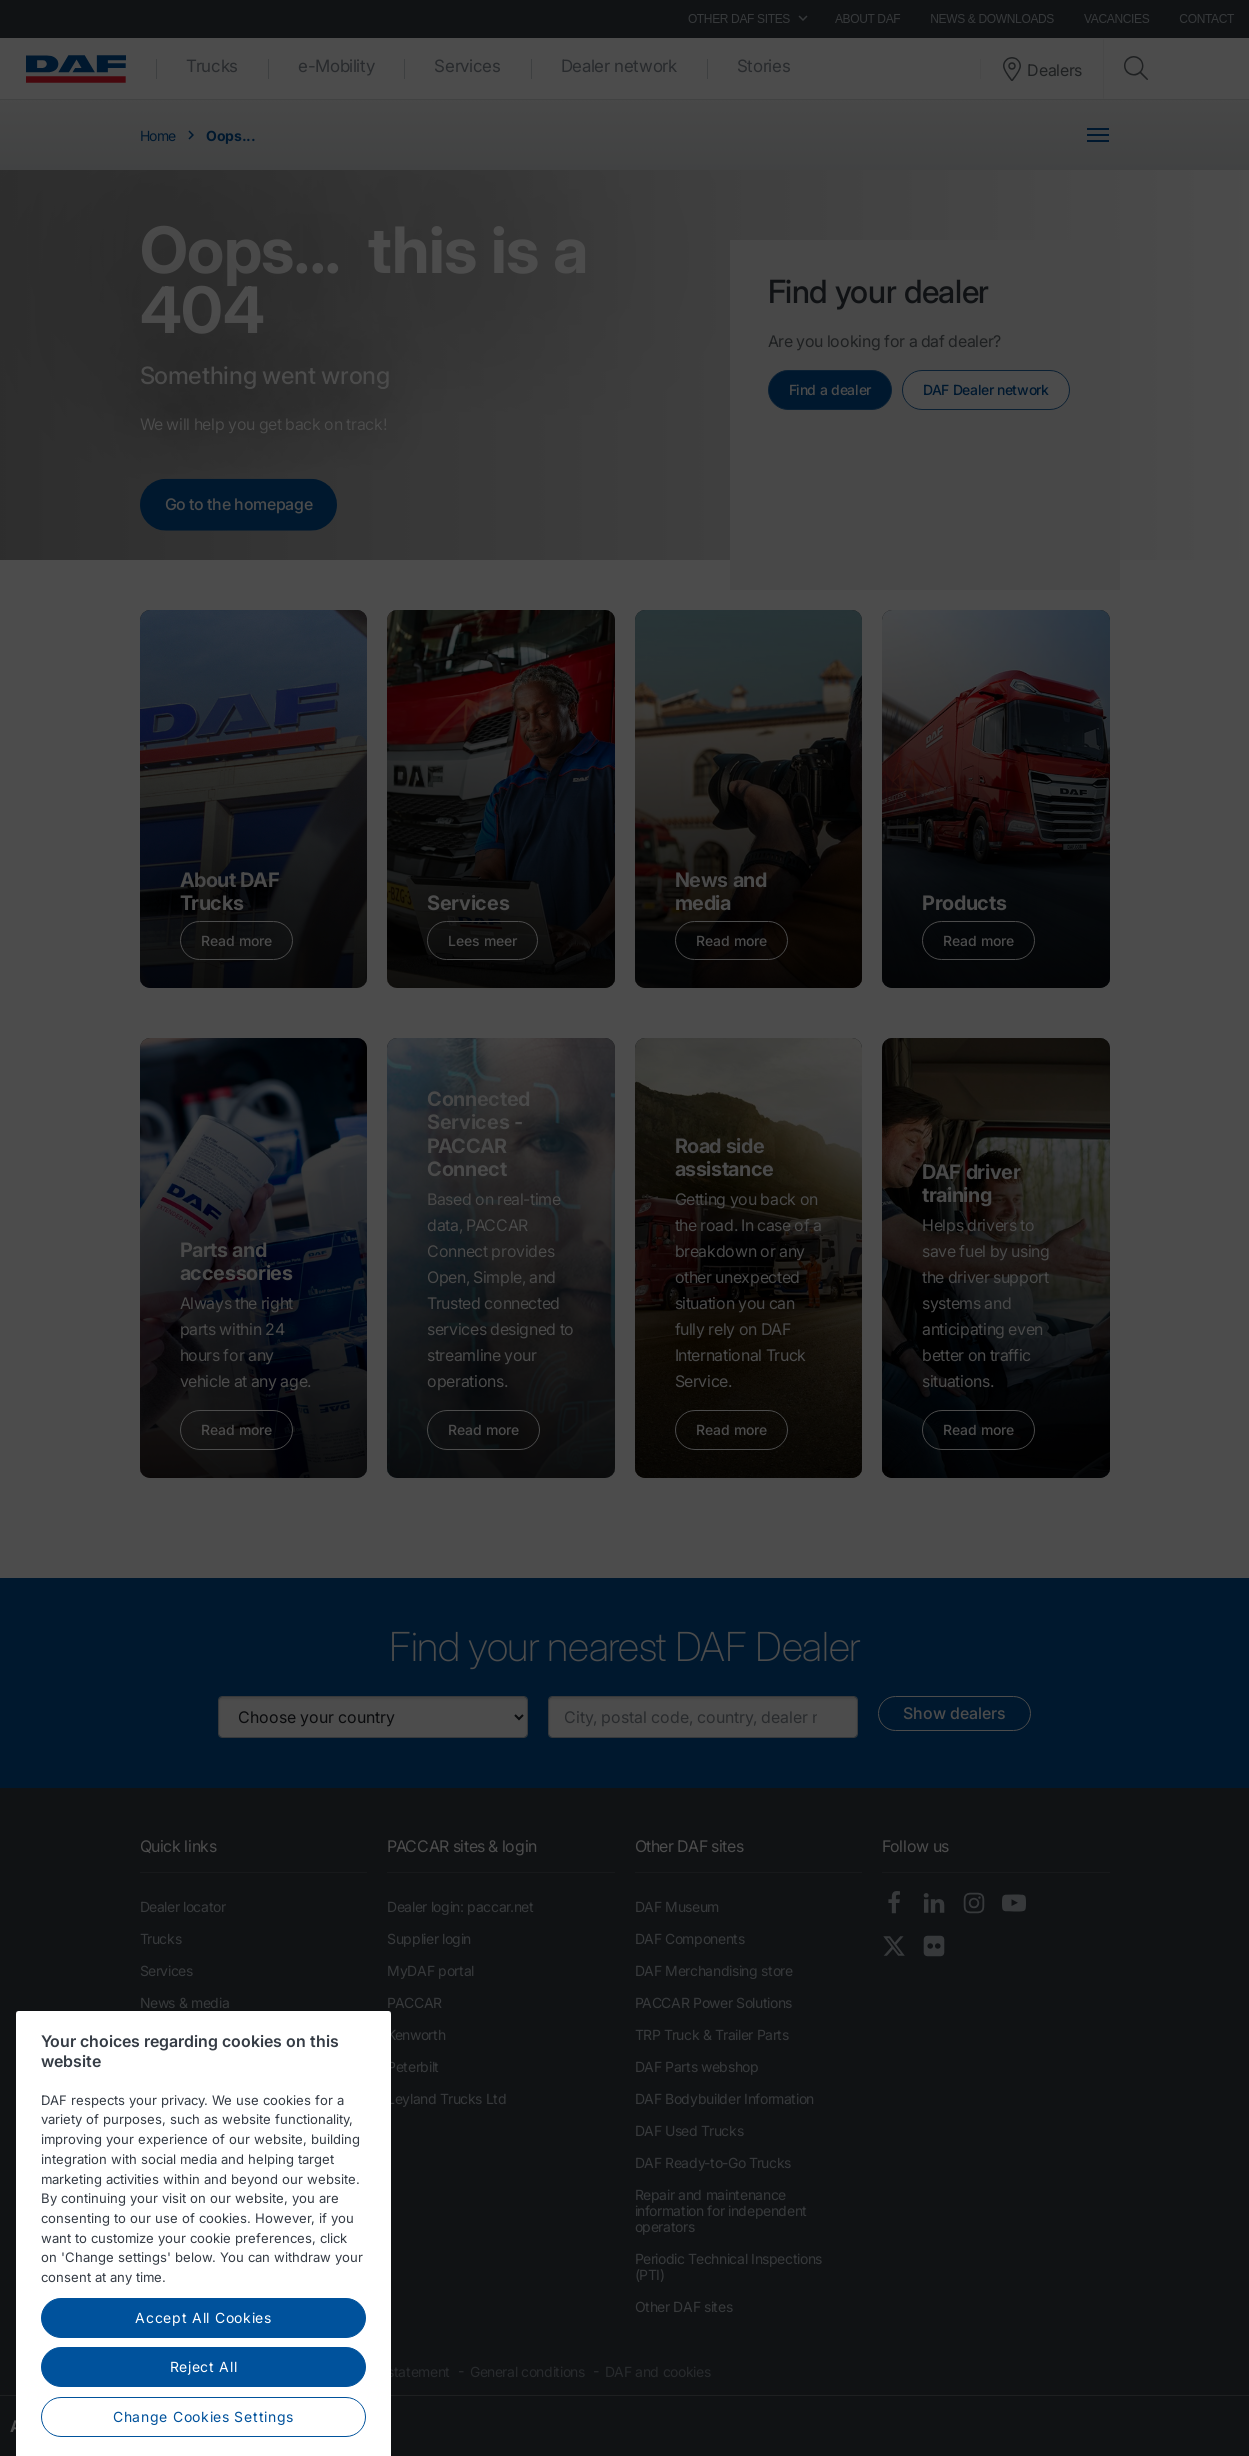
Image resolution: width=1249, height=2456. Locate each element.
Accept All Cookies (203, 2410)
